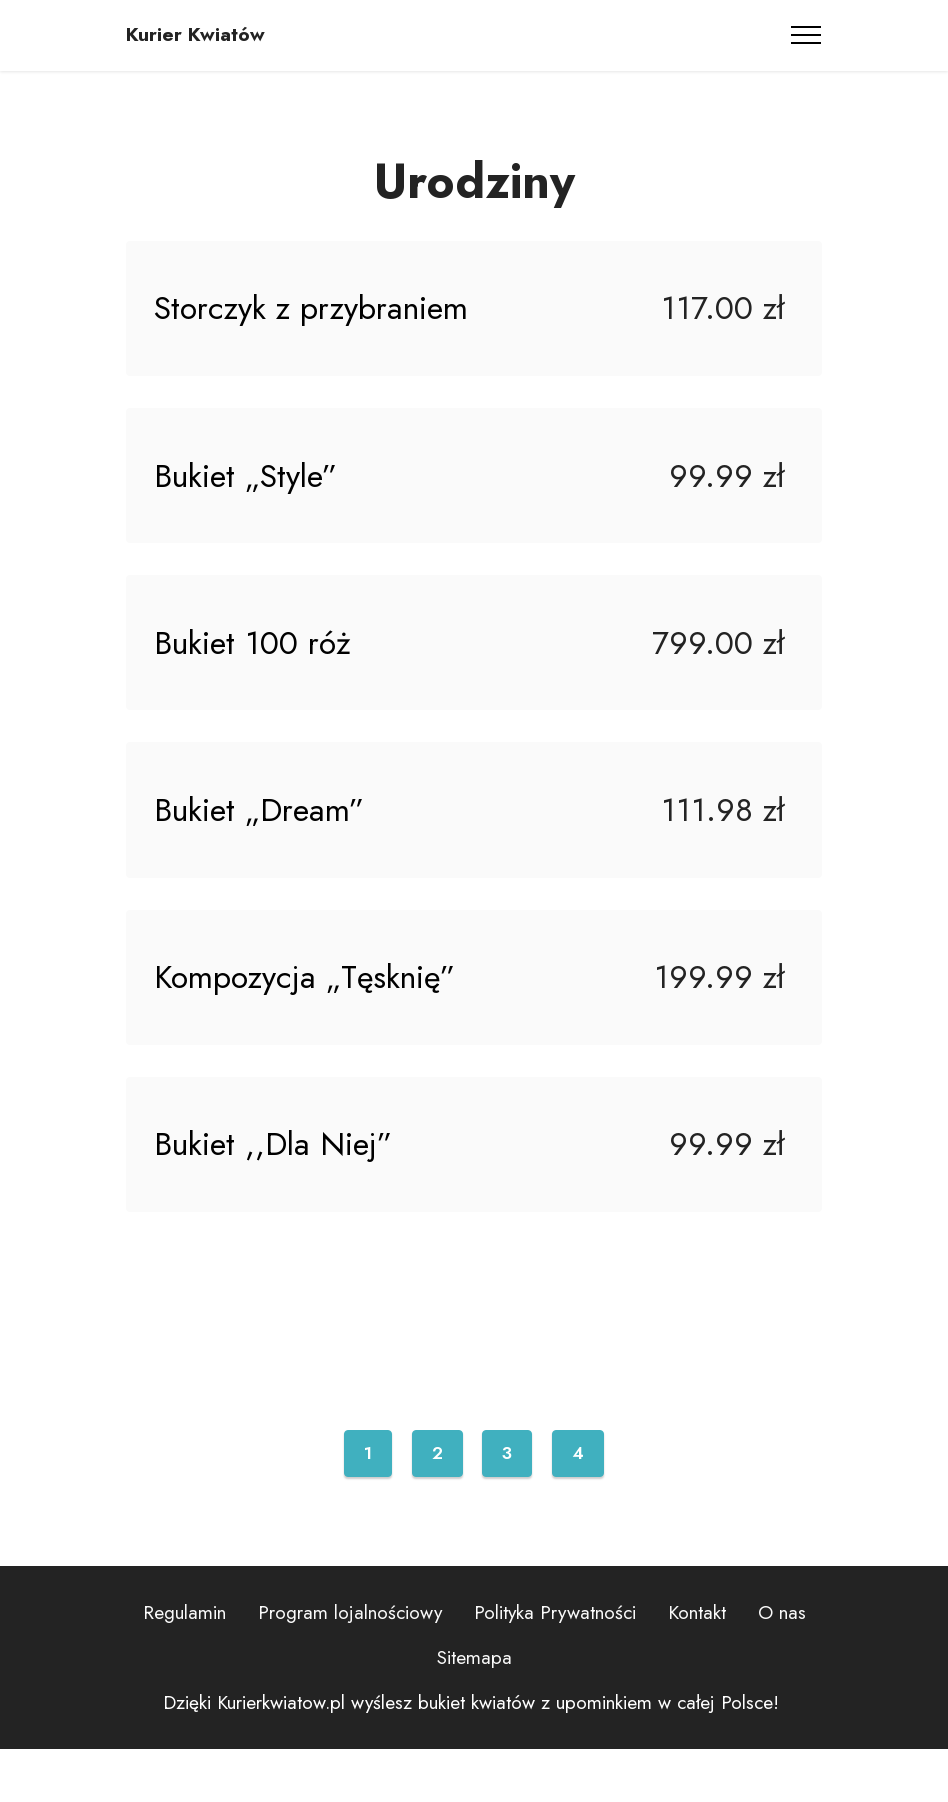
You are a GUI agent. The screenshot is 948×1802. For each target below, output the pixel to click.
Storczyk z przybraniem (315, 313)
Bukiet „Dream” (263, 841)
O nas (782, 1666)
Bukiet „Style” (249, 489)
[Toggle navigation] (806, 35)
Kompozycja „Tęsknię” (308, 1017)
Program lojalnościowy (350, 1666)
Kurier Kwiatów (195, 34)
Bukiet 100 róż (256, 665)
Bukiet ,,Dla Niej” (277, 1193)
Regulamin (184, 1666)
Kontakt (697, 1666)
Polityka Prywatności (555, 1666)
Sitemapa (474, 1710)
